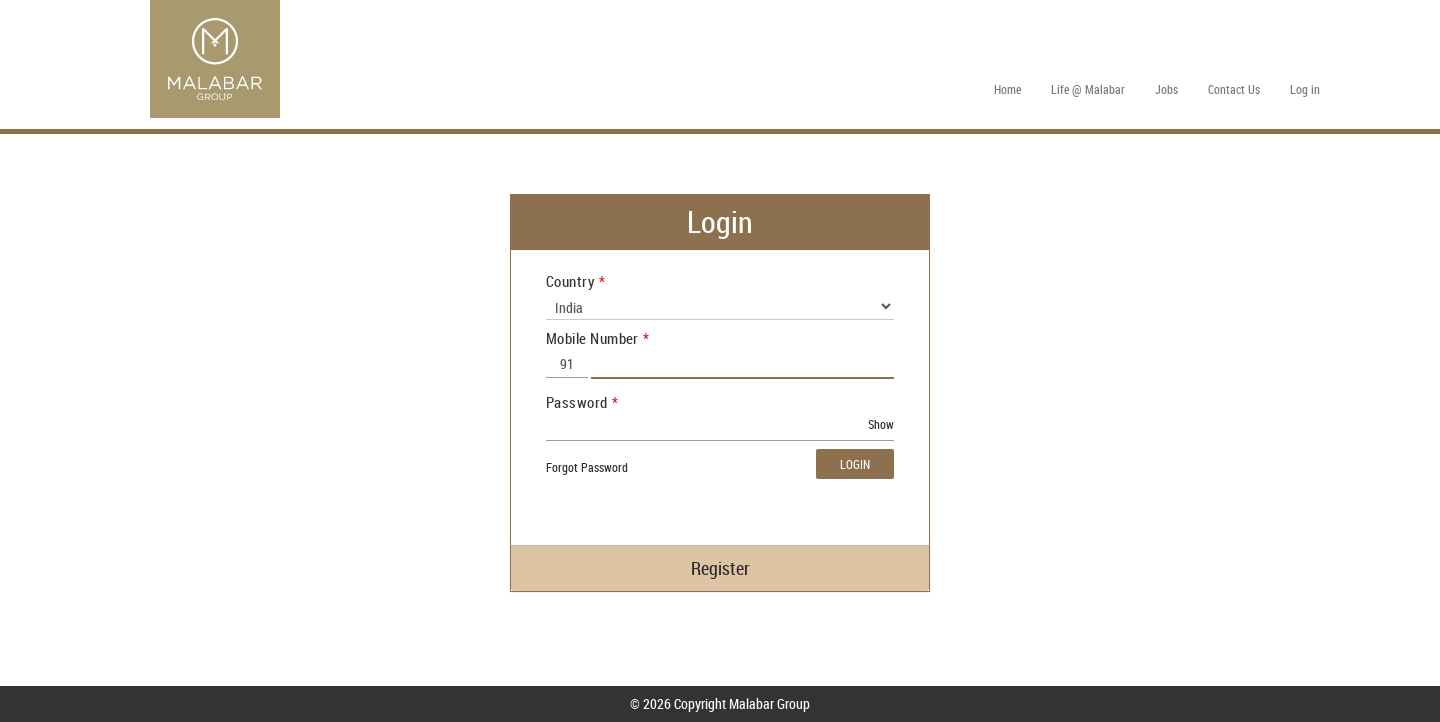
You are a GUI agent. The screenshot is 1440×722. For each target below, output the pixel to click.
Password (577, 402)
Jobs (1166, 89)
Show (881, 424)
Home (1007, 89)
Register (720, 568)
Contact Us (1234, 89)
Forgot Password (587, 467)
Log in (1305, 89)
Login (855, 464)
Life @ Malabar (1088, 89)
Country (570, 281)
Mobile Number (592, 338)
